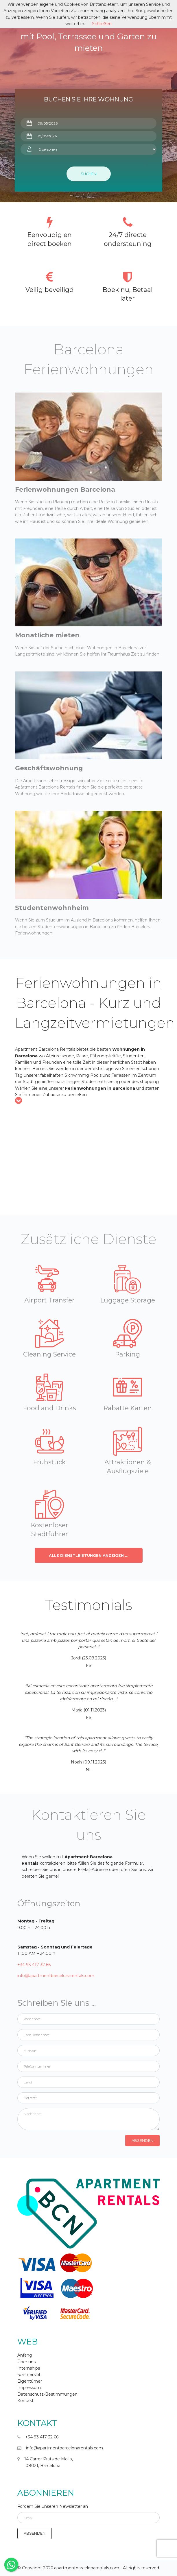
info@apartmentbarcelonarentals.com (55, 1975)
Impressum (29, 2387)
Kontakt (25, 2400)
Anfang (24, 2355)
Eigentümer (29, 2381)
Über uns (26, 2361)
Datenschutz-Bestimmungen (47, 2394)
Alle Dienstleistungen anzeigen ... (88, 1555)
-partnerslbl (28, 2374)
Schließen (102, 23)
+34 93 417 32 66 (34, 1964)
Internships (28, 2368)
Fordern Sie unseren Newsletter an (52, 2506)
